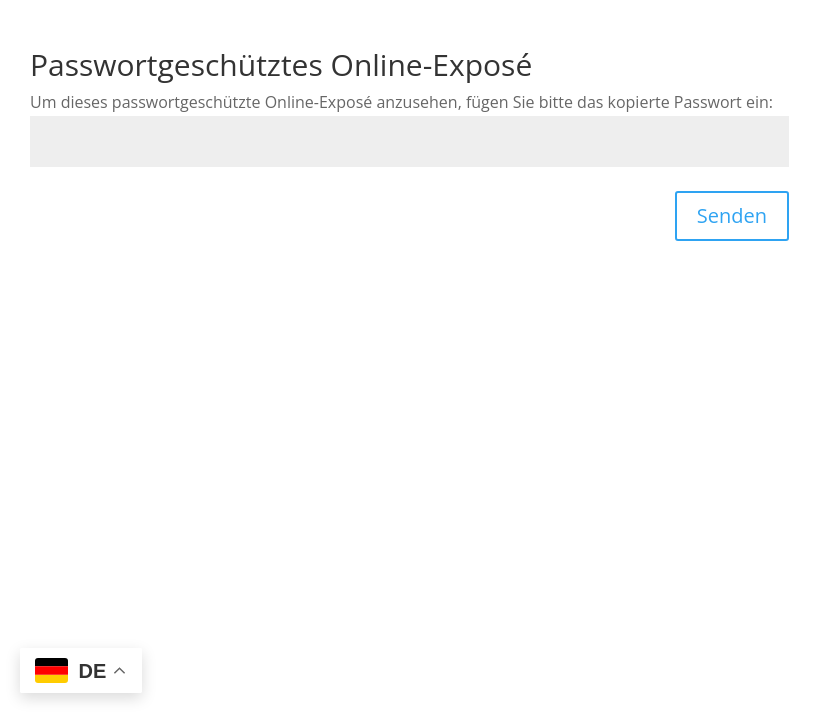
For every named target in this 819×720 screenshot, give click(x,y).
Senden (732, 215)
